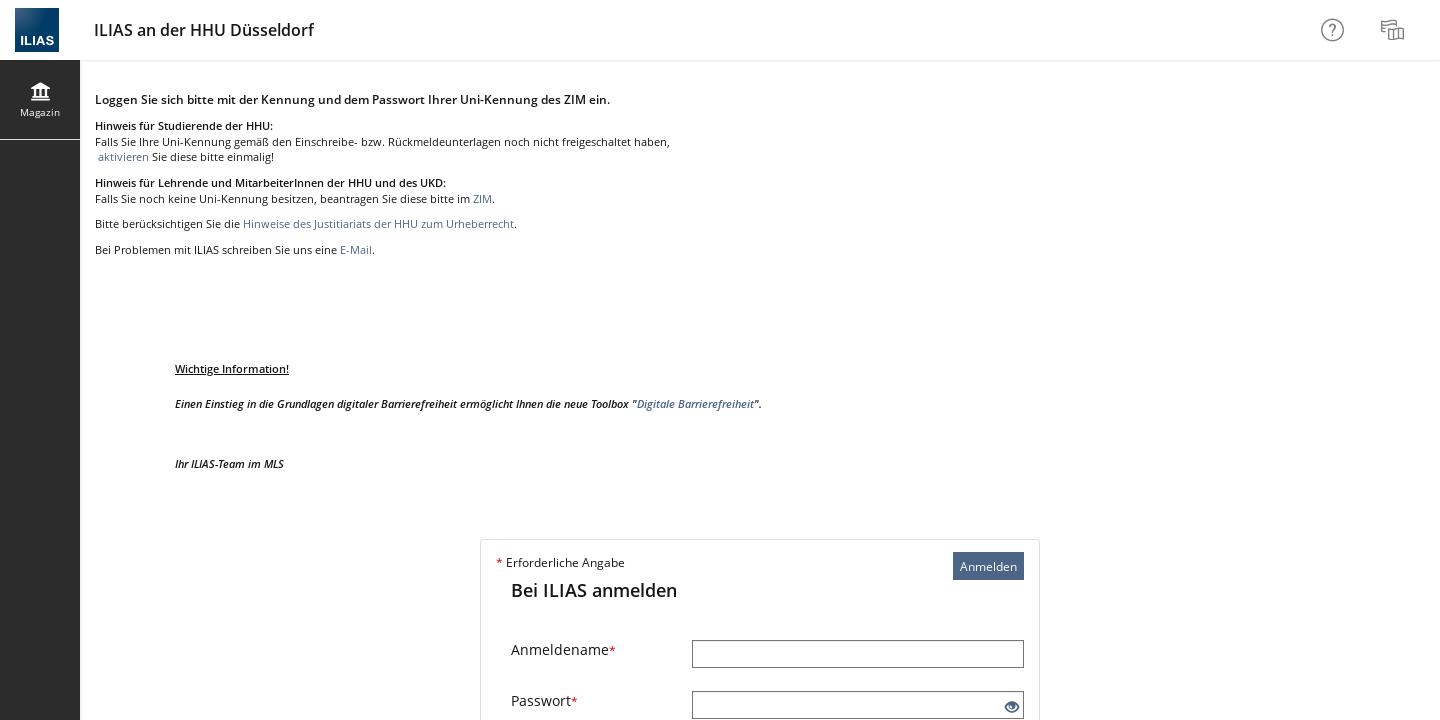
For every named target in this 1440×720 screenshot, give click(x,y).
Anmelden (988, 566)
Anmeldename (563, 649)
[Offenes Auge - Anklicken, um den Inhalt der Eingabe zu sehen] (1012, 707)
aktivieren (122, 156)
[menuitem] (1395, 30)
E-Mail (356, 249)
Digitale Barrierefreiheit (695, 403)
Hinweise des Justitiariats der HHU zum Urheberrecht (378, 223)
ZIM (482, 198)
